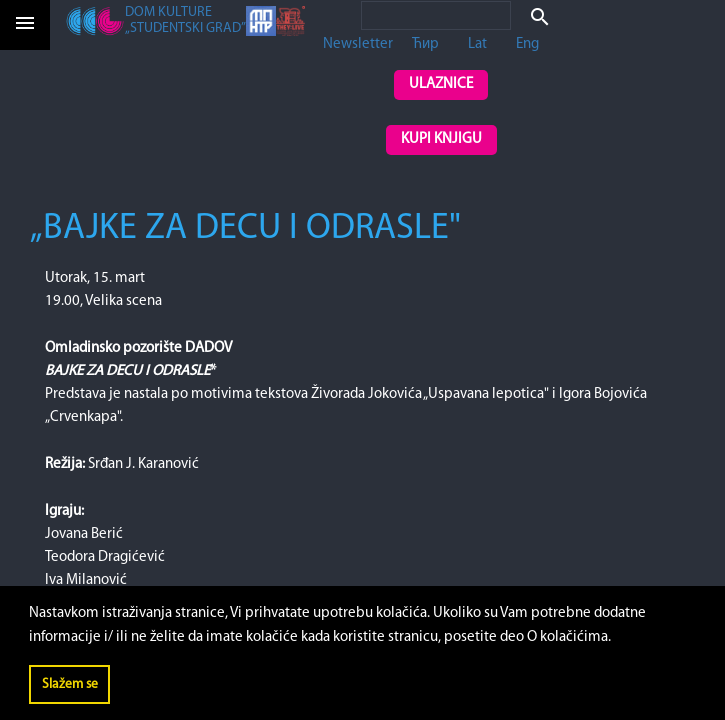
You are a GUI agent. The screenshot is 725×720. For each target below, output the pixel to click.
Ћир (425, 44)
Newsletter (358, 44)
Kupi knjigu (441, 139)
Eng (527, 44)
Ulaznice (441, 84)
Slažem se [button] (70, 684)
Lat (477, 44)
